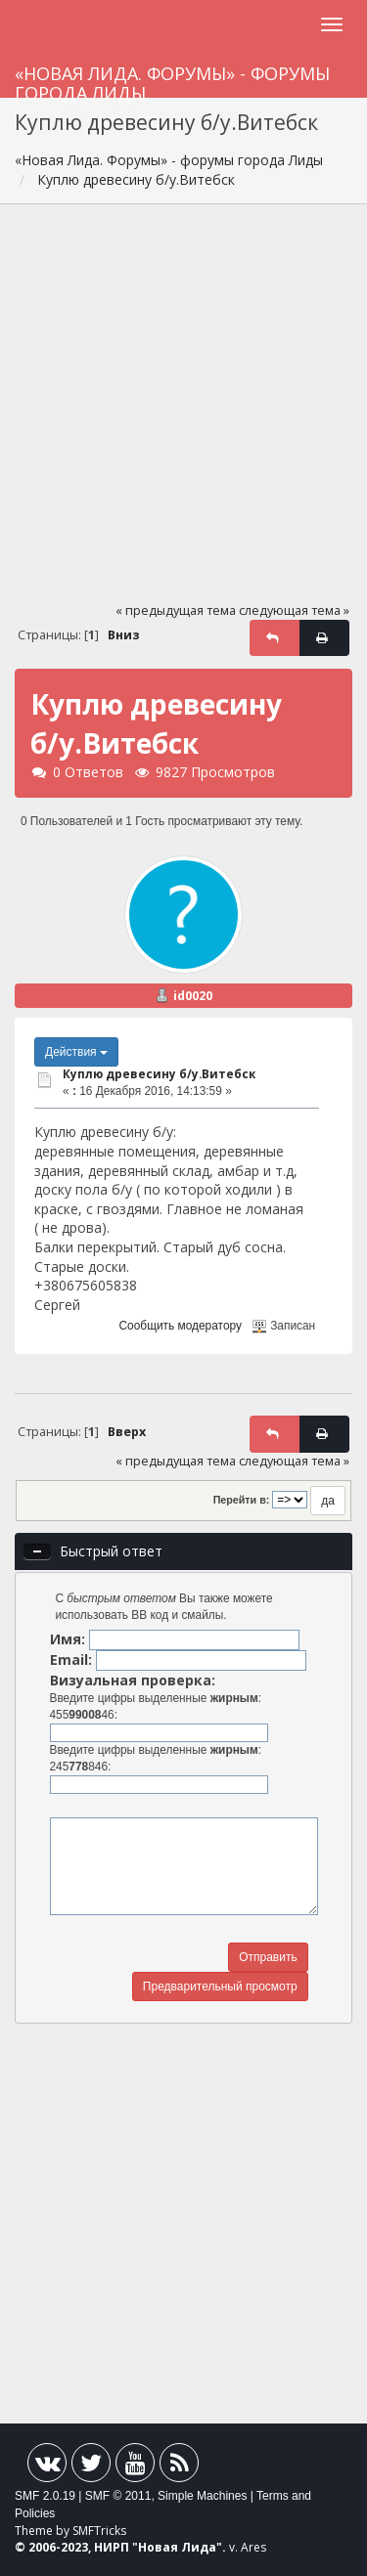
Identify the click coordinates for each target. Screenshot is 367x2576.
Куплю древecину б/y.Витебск (159, 1074)
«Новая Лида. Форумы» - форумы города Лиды (172, 80)
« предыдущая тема (175, 610)
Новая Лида (177, 2547)
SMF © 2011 (118, 2496)
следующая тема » (294, 610)
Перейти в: (241, 1500)
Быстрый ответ (111, 1551)
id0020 (192, 995)
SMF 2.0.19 (45, 2496)
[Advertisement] (183, 412)
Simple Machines (202, 2496)
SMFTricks (99, 2530)
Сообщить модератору (180, 1325)
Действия (76, 1052)
